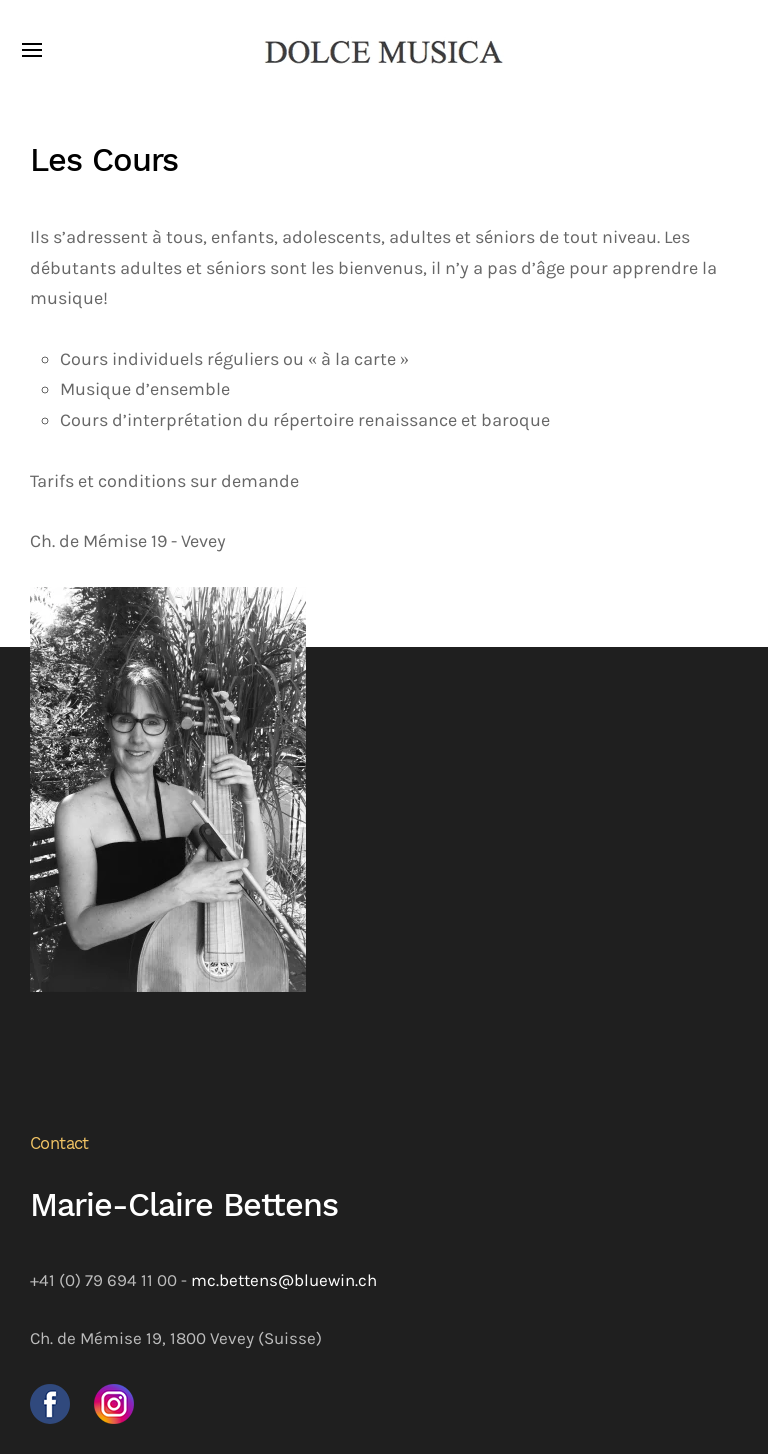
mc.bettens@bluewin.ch (284, 1280)
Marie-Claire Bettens (184, 1205)
